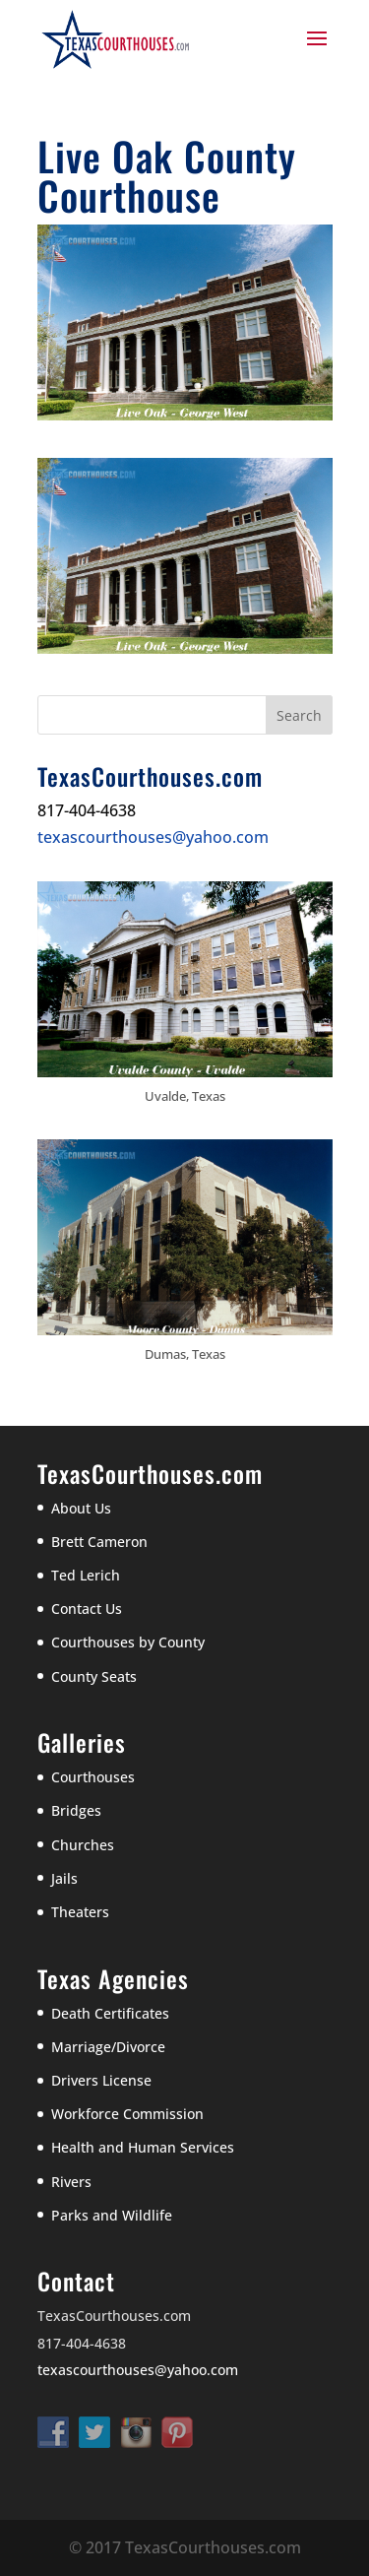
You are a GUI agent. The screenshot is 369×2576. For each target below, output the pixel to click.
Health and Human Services (142, 2147)
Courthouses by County (128, 1642)
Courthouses (93, 1777)
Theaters (80, 1911)
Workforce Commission (127, 2113)
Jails (64, 1878)
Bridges (76, 1810)
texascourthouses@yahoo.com (153, 837)
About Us (81, 1508)
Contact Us (86, 1608)
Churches (82, 1844)
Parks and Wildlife (111, 2215)
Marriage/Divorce (108, 2046)
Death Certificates (110, 2013)
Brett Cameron (99, 1541)
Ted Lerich (85, 1575)
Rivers (71, 2181)
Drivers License (101, 2080)
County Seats (94, 1676)
